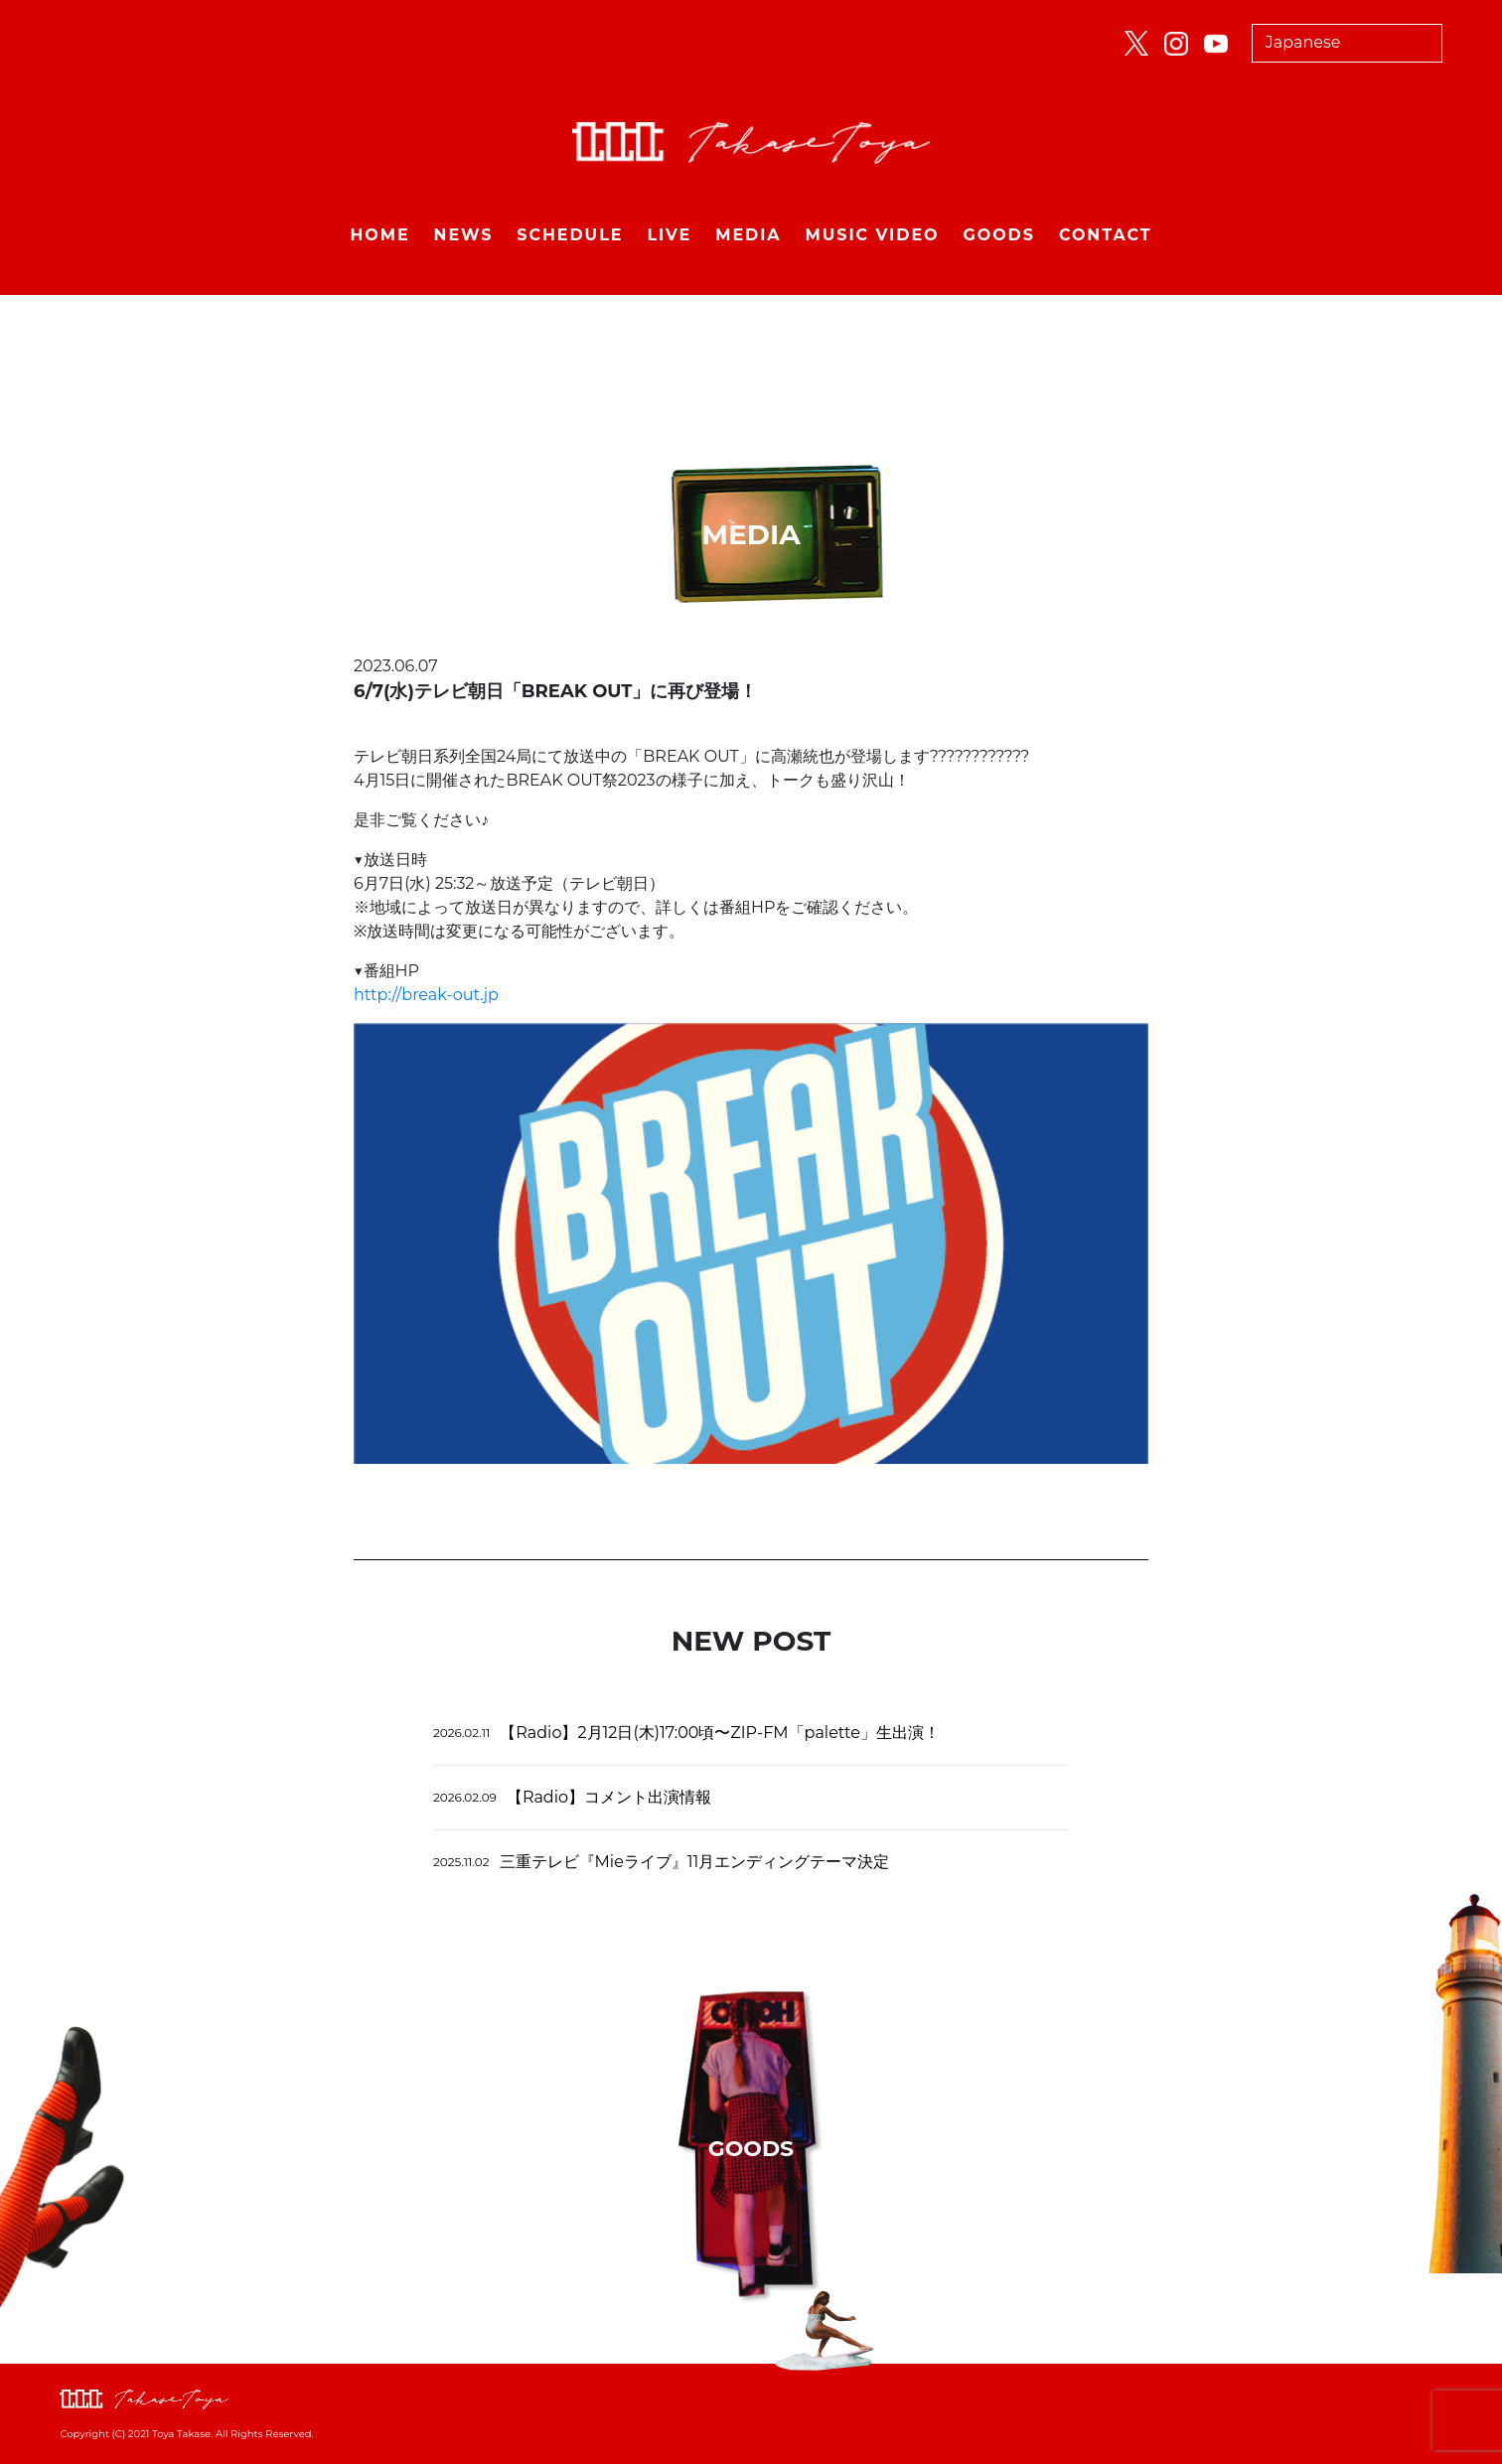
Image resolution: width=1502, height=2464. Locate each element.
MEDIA (748, 234)
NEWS (464, 234)
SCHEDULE (570, 234)
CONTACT (1105, 234)
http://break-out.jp (426, 994)
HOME (379, 234)
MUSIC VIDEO (873, 234)
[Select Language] (1347, 43)
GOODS (999, 234)
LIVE (669, 234)
